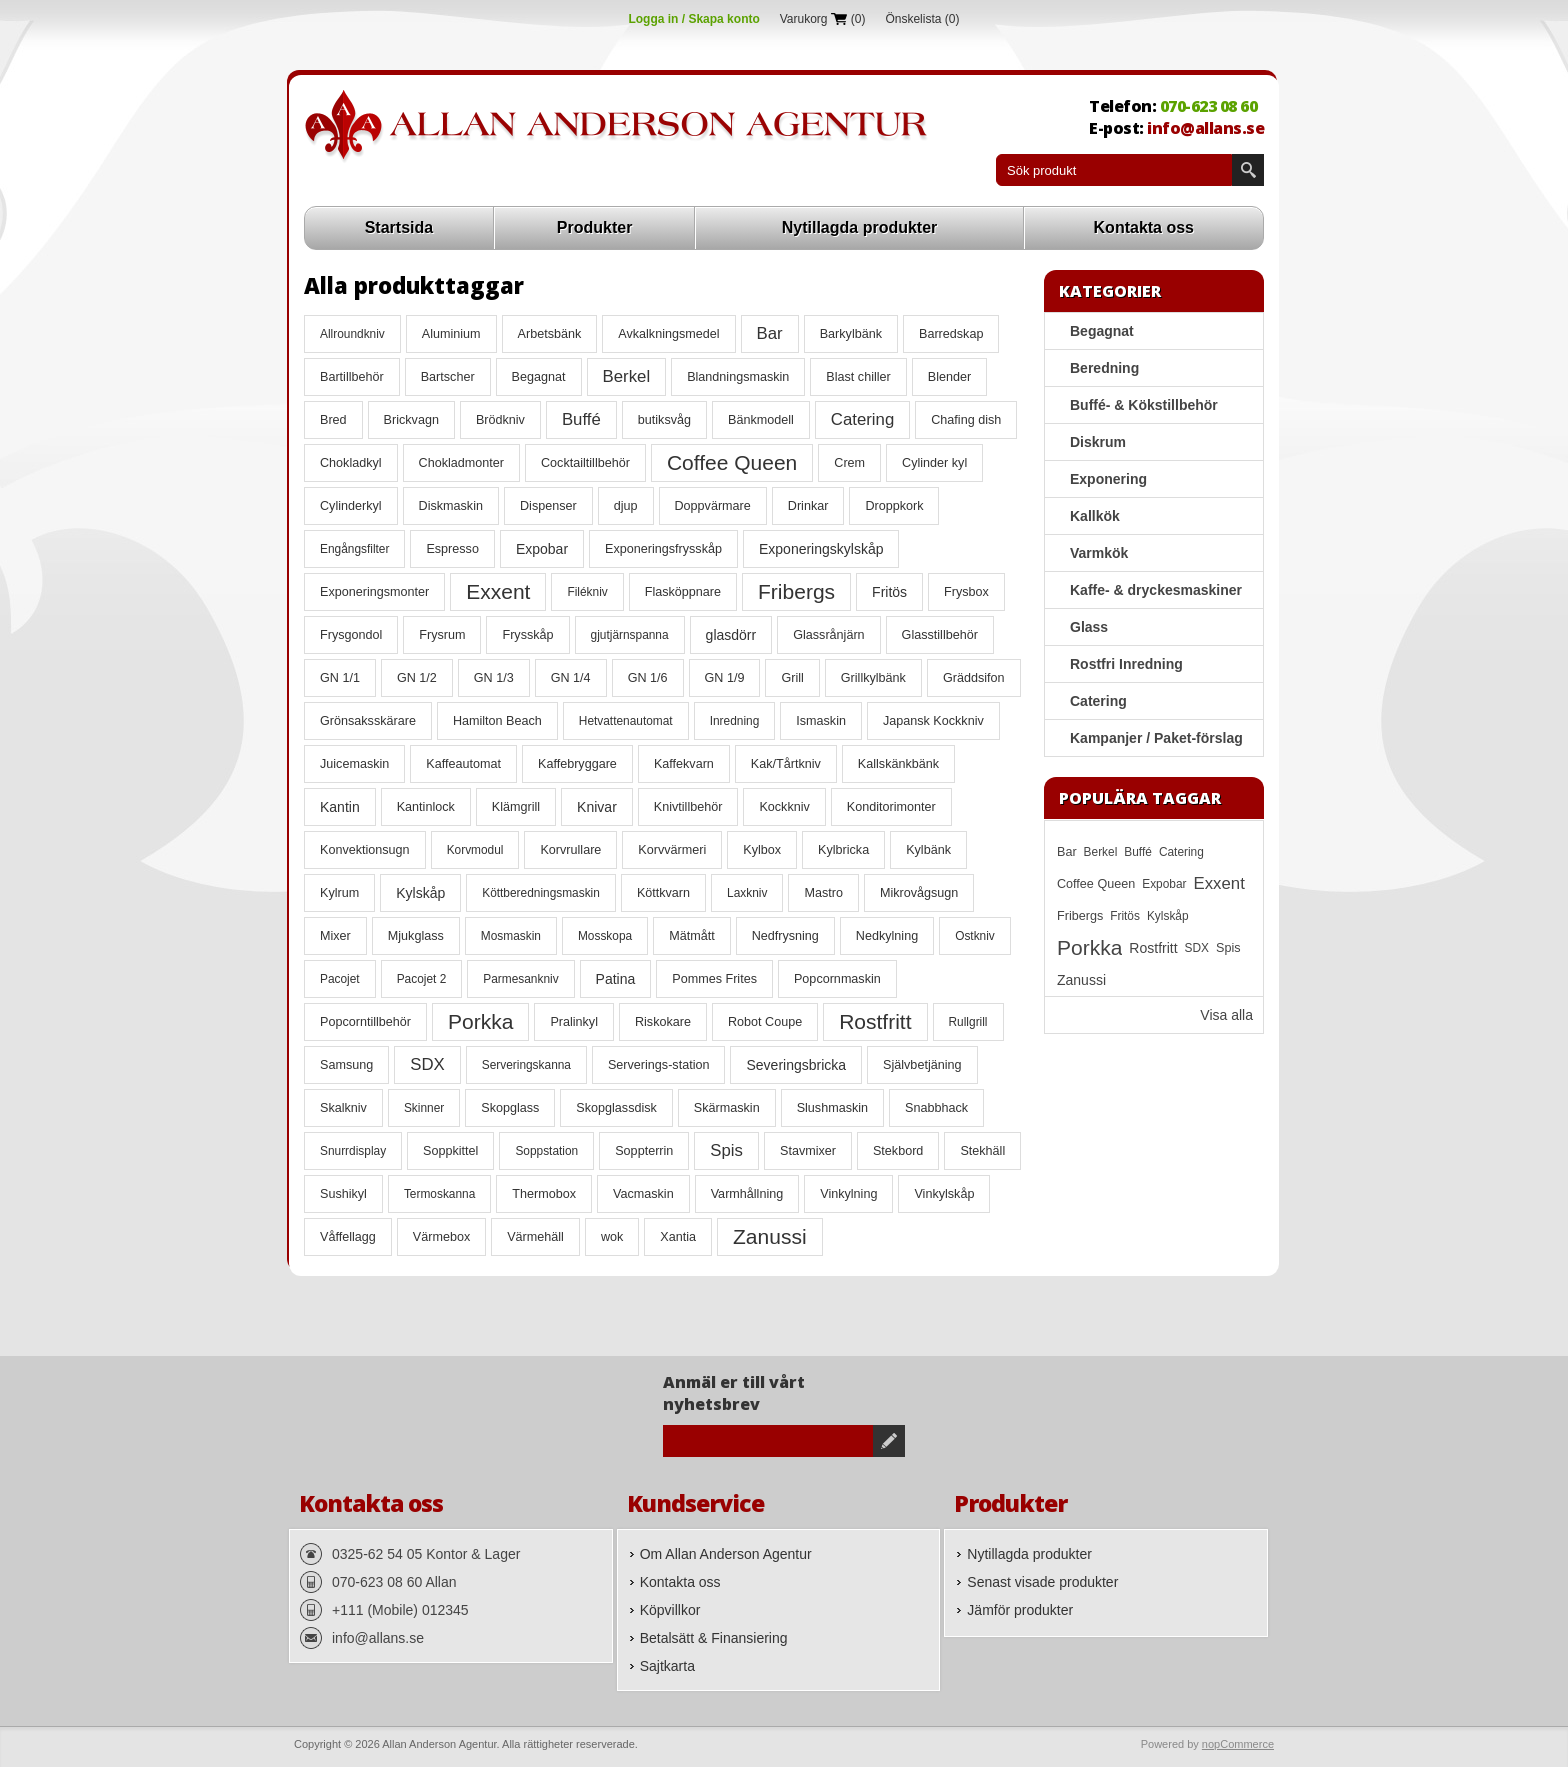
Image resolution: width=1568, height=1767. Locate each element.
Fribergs (796, 591)
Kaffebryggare (577, 764)
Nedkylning (887, 936)
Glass (1089, 627)
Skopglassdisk (616, 1108)
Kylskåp (420, 893)
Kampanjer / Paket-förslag (1156, 738)
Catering (862, 419)
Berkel (627, 376)
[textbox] (1114, 170)
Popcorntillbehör (365, 1022)
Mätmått (692, 936)
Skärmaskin (727, 1108)
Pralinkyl (574, 1022)
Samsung (346, 1065)
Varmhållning (747, 1194)
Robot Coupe (765, 1022)
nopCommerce (1238, 1744)
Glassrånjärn (828, 635)
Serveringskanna (526, 1065)
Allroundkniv (352, 334)
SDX (427, 1064)
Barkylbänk (851, 334)
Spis (726, 1150)
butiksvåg (664, 420)
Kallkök (1095, 516)
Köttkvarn (663, 893)
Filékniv (587, 592)
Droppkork (894, 506)
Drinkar (808, 506)
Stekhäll (982, 1151)
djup (626, 506)
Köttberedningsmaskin (541, 893)
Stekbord (898, 1151)
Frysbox (966, 592)
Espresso (452, 549)
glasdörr (731, 635)
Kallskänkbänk (898, 764)
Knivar (597, 807)
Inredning (735, 721)
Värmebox (441, 1237)
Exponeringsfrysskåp (663, 549)
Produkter (595, 227)
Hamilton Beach (497, 721)
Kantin (340, 807)
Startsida (399, 227)
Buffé (581, 419)
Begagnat (539, 377)
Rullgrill (968, 1022)
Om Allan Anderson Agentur (726, 1554)
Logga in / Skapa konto (693, 19)
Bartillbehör (352, 377)
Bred (333, 420)
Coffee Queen (732, 462)
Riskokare (663, 1022)
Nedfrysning (785, 936)
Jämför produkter (1020, 1610)
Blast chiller (858, 377)
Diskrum (1098, 442)
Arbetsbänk (550, 334)
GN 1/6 (648, 678)
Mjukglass (416, 936)
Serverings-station (659, 1065)
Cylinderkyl (351, 506)
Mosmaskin (511, 936)
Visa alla (1226, 1015)
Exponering (1108, 479)
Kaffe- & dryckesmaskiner (1156, 590)
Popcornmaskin (837, 979)
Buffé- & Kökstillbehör (1144, 405)
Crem (849, 463)
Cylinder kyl (934, 463)
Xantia (678, 1237)
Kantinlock (426, 807)
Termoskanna (439, 1194)
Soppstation (546, 1151)
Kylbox (762, 850)
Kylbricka (843, 850)
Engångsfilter (354, 549)
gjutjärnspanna (630, 635)
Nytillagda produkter (860, 227)
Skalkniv (343, 1108)
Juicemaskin (354, 764)
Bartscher (448, 377)
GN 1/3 (494, 678)
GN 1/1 (340, 678)
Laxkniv (747, 893)
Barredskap (951, 334)
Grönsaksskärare (368, 721)
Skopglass (510, 1108)
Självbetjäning (922, 1065)
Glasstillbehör (940, 635)
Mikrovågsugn (919, 893)
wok (612, 1237)
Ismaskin (821, 721)
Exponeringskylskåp (821, 549)
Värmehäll (535, 1237)
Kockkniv (784, 807)
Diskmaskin (451, 506)
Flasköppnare (683, 592)
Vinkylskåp (944, 1194)
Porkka (480, 1021)
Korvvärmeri (672, 850)
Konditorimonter (891, 807)
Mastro (823, 893)
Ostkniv (975, 936)
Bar (770, 333)
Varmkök (1099, 553)
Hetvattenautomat (626, 721)
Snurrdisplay (353, 1151)
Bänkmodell (761, 420)
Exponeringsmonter (374, 592)
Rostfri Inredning (1126, 664)
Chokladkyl (351, 463)
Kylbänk (928, 850)
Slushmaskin (832, 1108)
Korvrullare (570, 850)
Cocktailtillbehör (585, 463)
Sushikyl (343, 1194)
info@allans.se (1205, 128)
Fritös (889, 592)
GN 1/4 (571, 678)
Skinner (424, 1108)
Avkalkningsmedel (668, 334)
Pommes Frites (714, 979)
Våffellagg (348, 1237)
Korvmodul (475, 850)
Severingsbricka (796, 1065)
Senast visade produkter (1042, 1582)
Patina (616, 979)
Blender (949, 377)
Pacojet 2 (422, 979)
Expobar (542, 549)
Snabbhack (936, 1108)
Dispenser (548, 506)
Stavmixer (808, 1151)
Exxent (498, 591)
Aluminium (451, 334)
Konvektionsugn (365, 850)
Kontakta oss (1144, 227)
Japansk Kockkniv (933, 721)
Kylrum (339, 893)
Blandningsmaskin (738, 377)
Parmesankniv (520, 979)
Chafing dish (966, 420)
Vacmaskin (643, 1194)
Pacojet (340, 979)
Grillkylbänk (873, 678)
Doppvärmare (713, 506)
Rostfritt (875, 1021)
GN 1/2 (417, 678)
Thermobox (544, 1194)
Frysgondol (351, 635)
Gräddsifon (974, 678)
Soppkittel (450, 1151)
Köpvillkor (670, 1610)
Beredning (1104, 368)
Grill (792, 678)
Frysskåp (527, 635)
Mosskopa (605, 936)
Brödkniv (500, 420)
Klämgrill (516, 807)
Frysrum (442, 635)
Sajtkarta (667, 1666)
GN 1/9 (725, 678)
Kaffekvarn (684, 764)
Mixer (335, 936)
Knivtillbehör (688, 807)
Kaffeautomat (463, 764)
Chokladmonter (461, 463)
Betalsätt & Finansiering (714, 1638)
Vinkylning (848, 1194)
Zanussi (770, 1236)
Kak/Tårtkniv (786, 764)
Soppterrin (644, 1151)
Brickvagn (411, 420)
